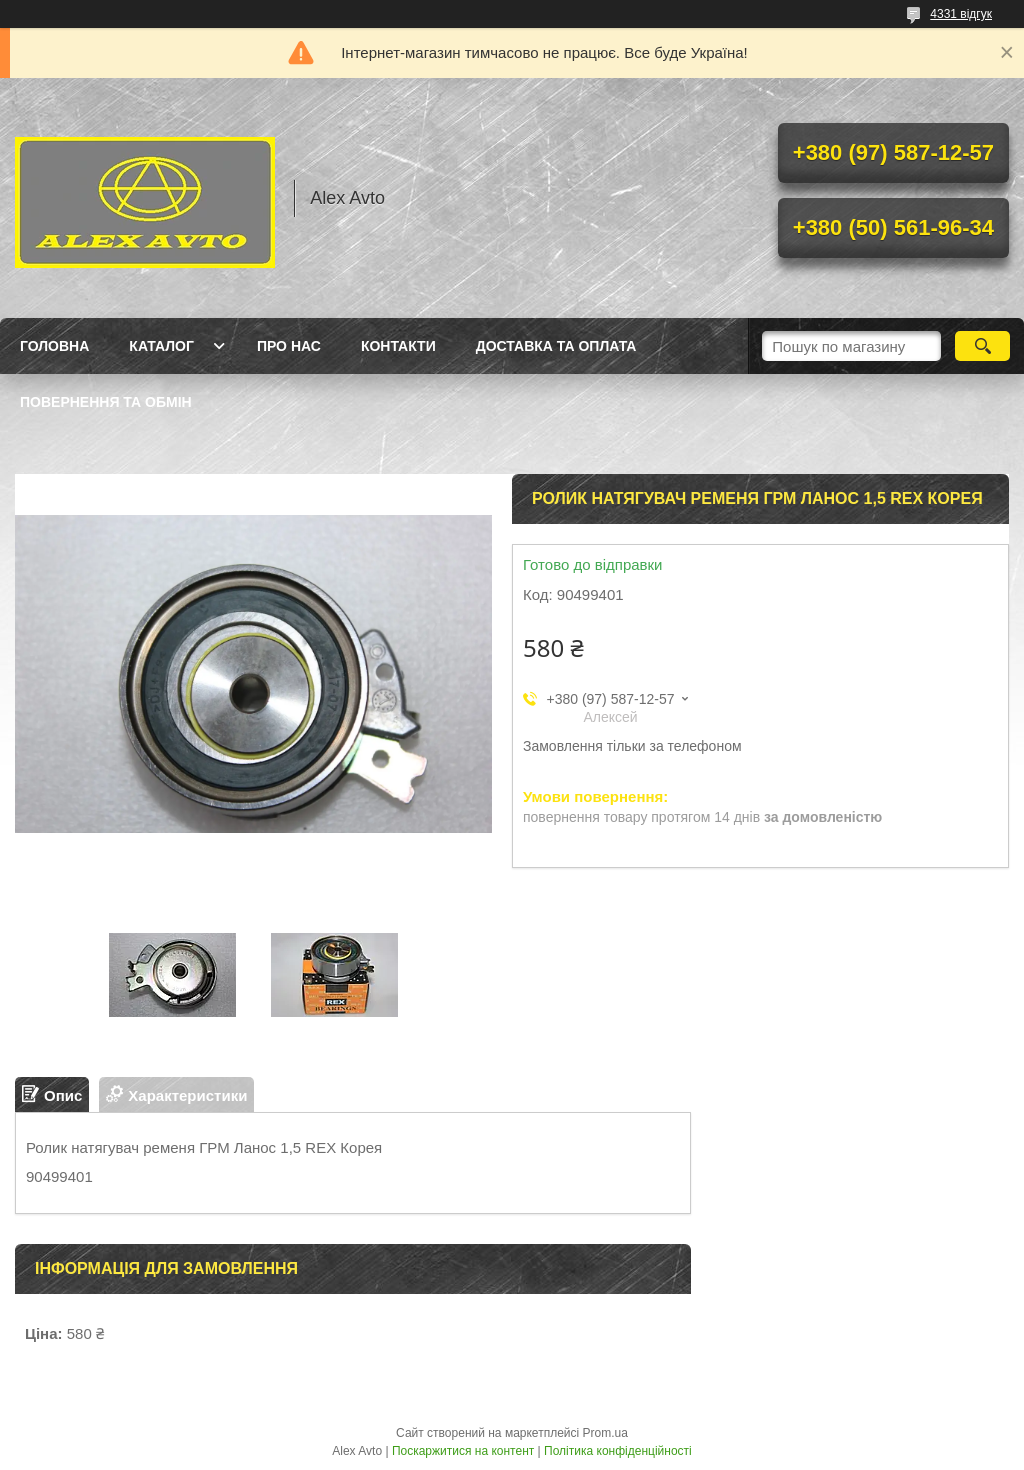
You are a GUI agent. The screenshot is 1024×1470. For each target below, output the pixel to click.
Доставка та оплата (556, 346)
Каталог (161, 346)
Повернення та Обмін (106, 402)
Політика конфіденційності (618, 1451)
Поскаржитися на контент (463, 1451)
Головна (54, 346)
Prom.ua (605, 1433)
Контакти (398, 346)
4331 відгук (961, 14)
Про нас (289, 346)
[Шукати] (982, 346)
